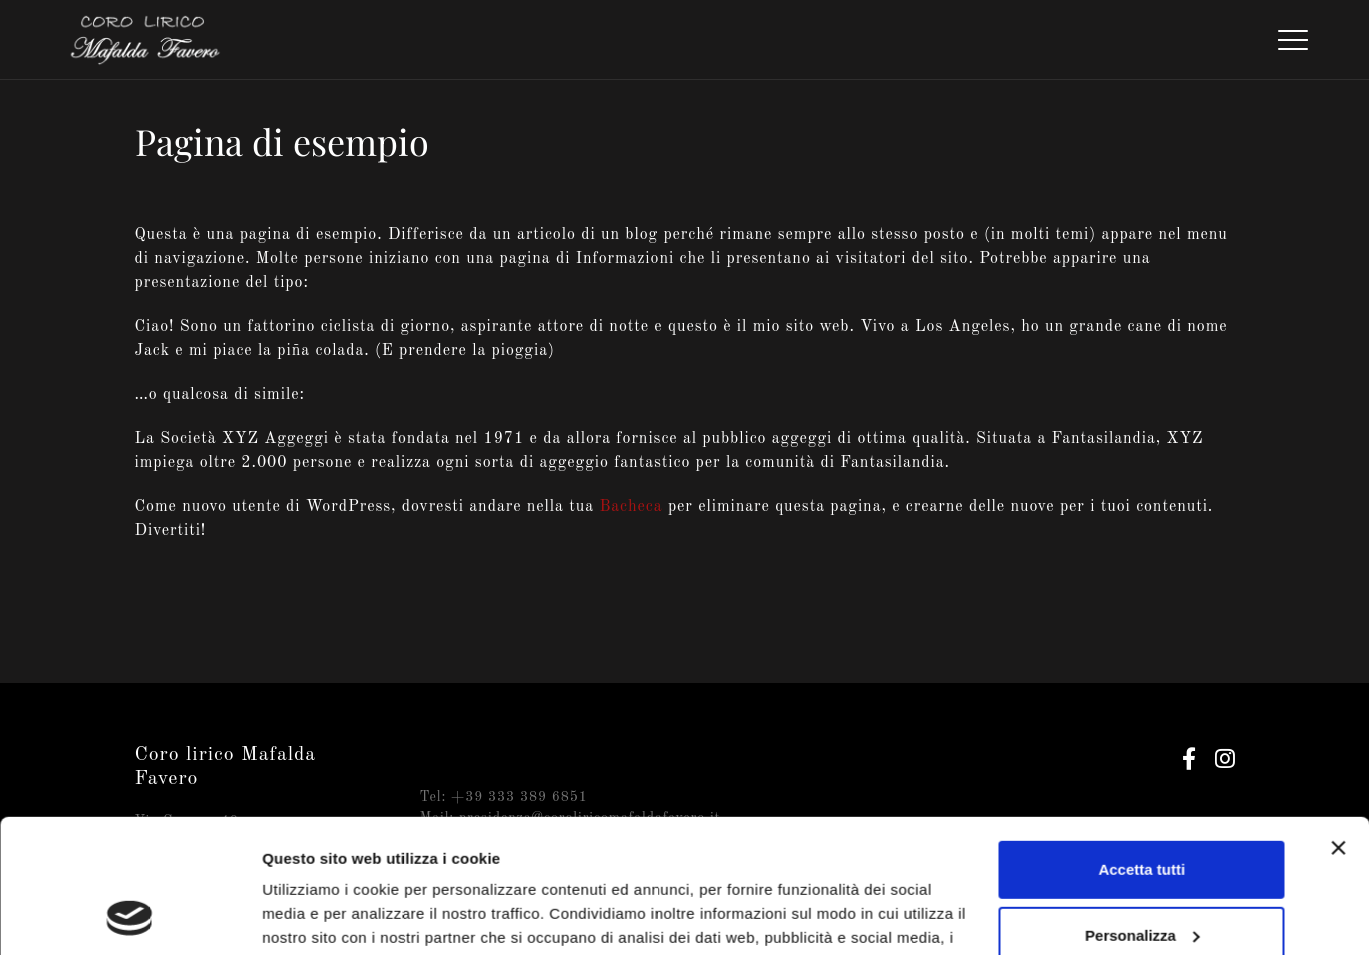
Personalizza (1142, 809)
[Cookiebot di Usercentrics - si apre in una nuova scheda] (129, 916)
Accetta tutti (1141, 744)
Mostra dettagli (316, 915)
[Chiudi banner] (1338, 723)
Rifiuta (1141, 875)
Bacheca (630, 507)
